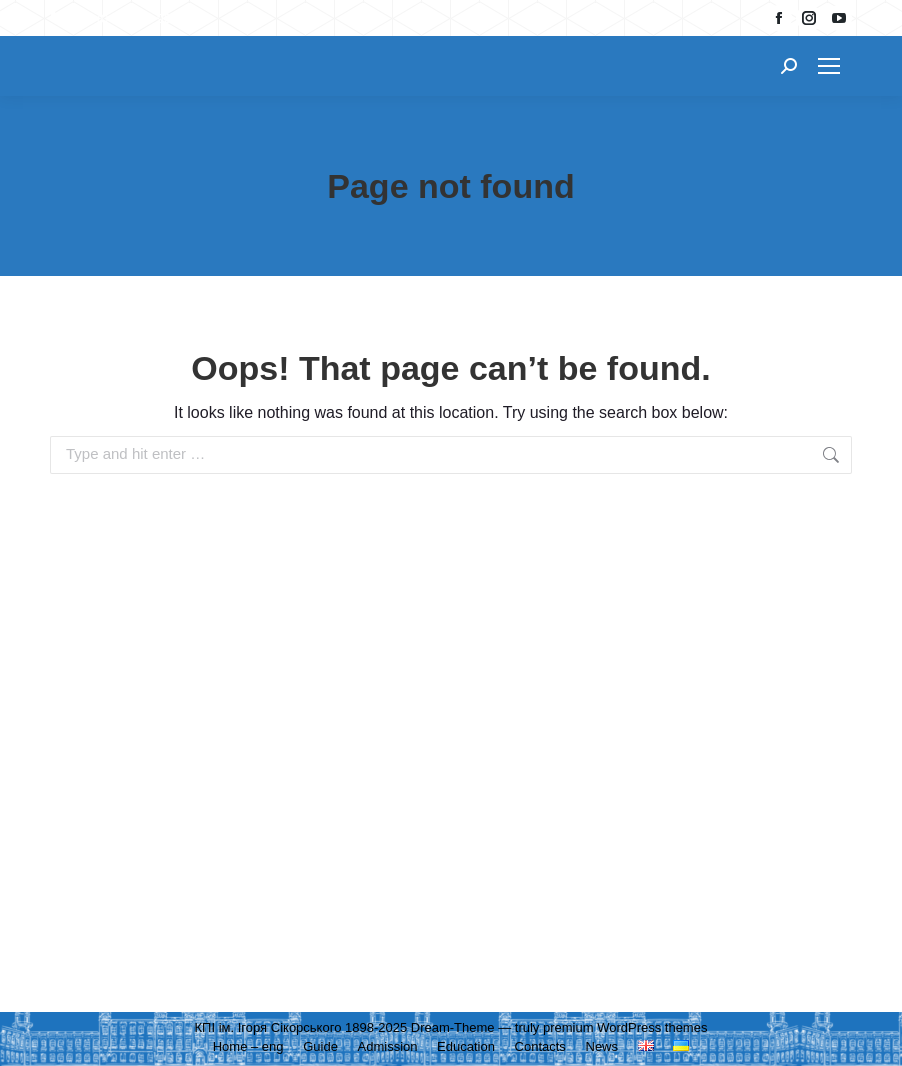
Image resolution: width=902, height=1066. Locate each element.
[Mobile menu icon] (829, 66)
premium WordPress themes (625, 1027)
